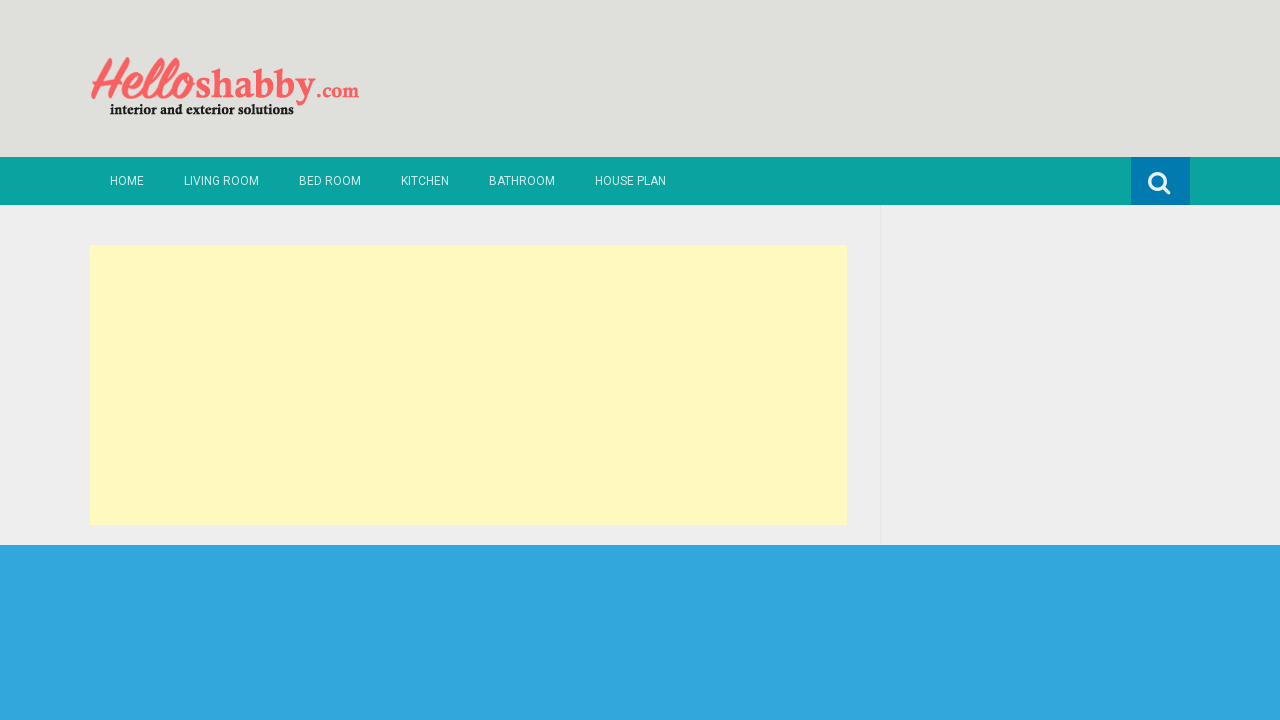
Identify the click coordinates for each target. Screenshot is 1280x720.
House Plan (630, 181)
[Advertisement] (468, 385)
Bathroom (522, 181)
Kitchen (425, 181)
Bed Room (330, 181)
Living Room (221, 181)
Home (127, 181)
